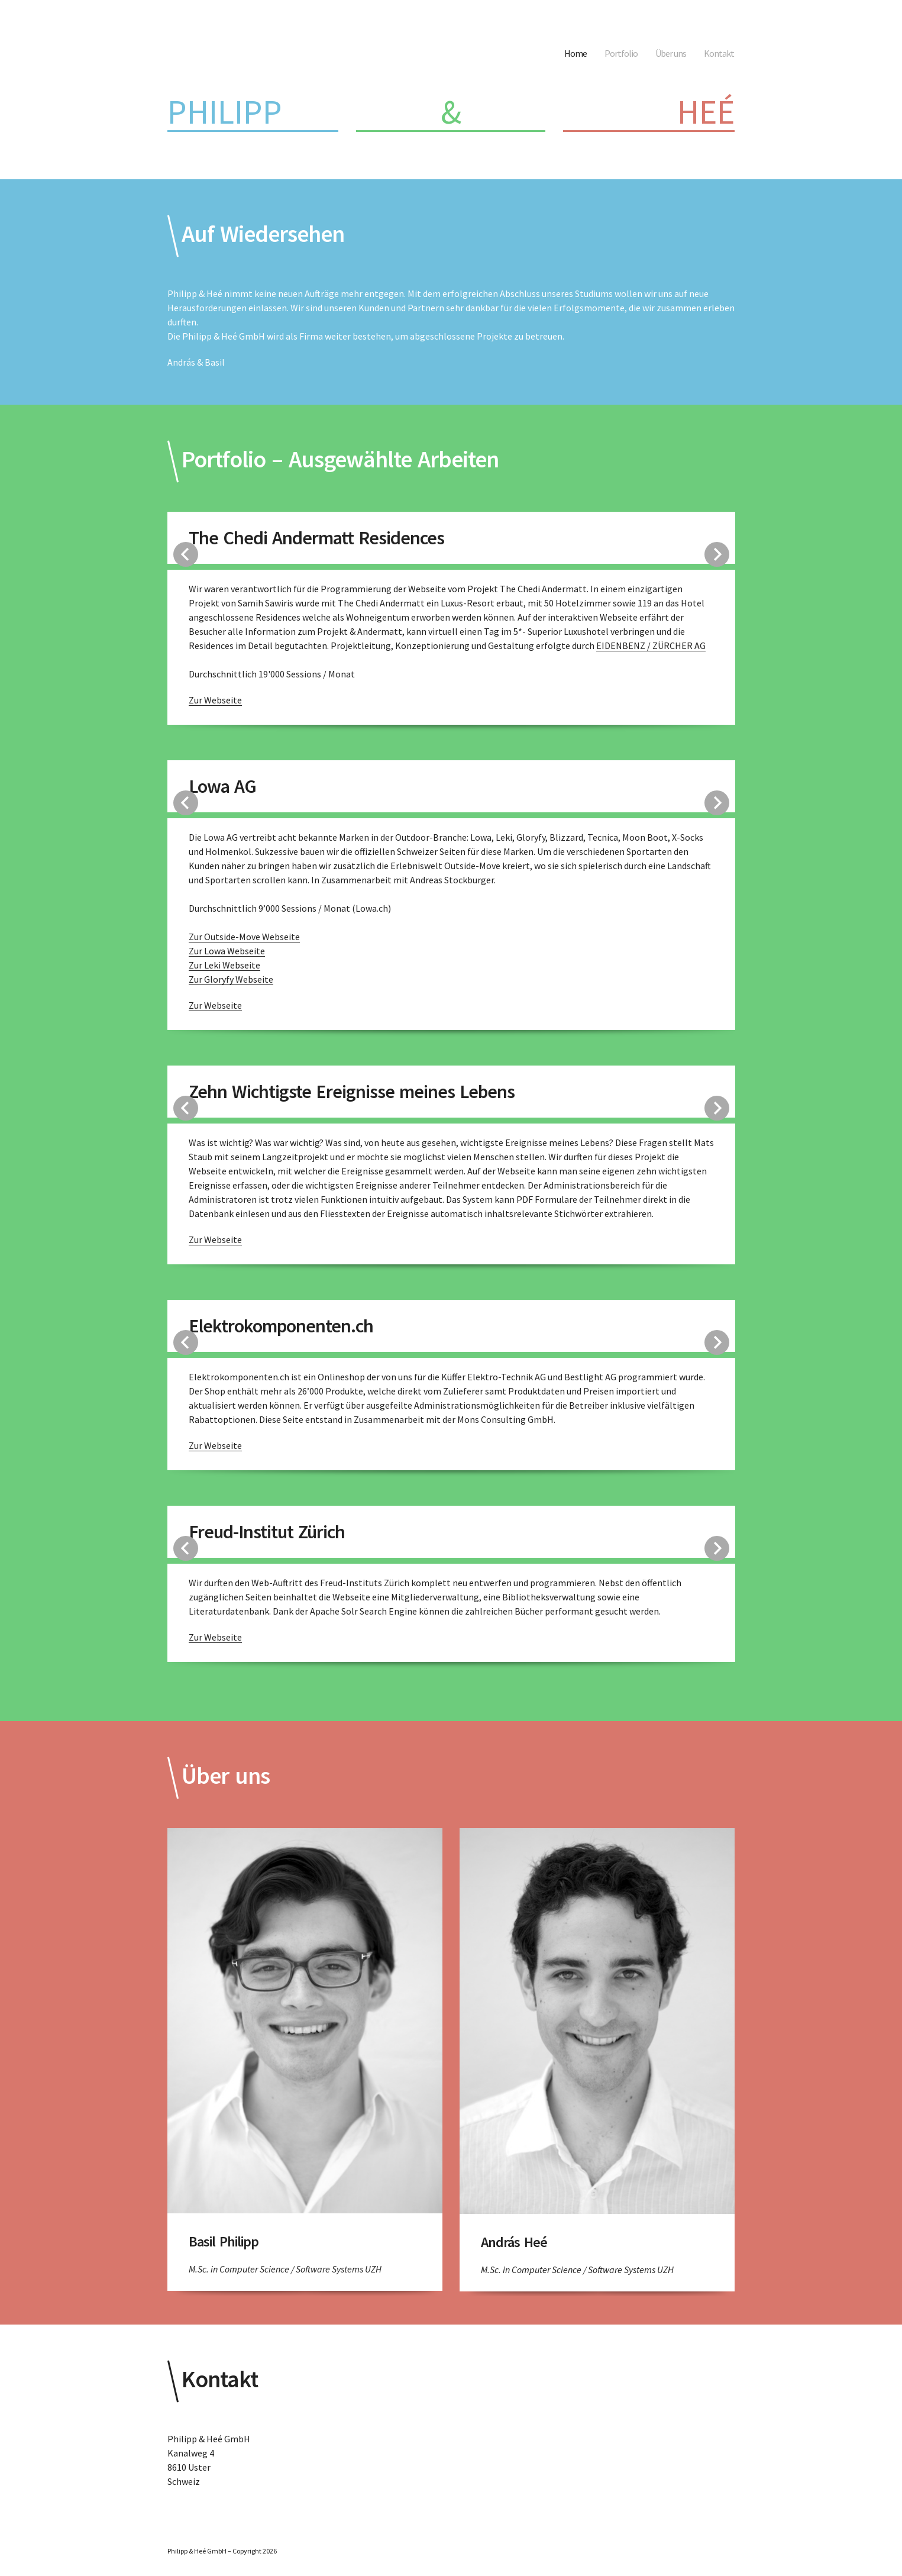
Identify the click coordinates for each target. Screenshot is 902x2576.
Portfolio (621, 53)
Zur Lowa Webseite (227, 951)
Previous (185, 554)
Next (716, 554)
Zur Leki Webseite (224, 965)
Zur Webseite (215, 700)
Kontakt (719, 53)
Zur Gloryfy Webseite (231, 979)
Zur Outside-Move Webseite (244, 936)
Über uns (670, 53)
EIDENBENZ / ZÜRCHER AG (651, 645)
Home (575, 53)
